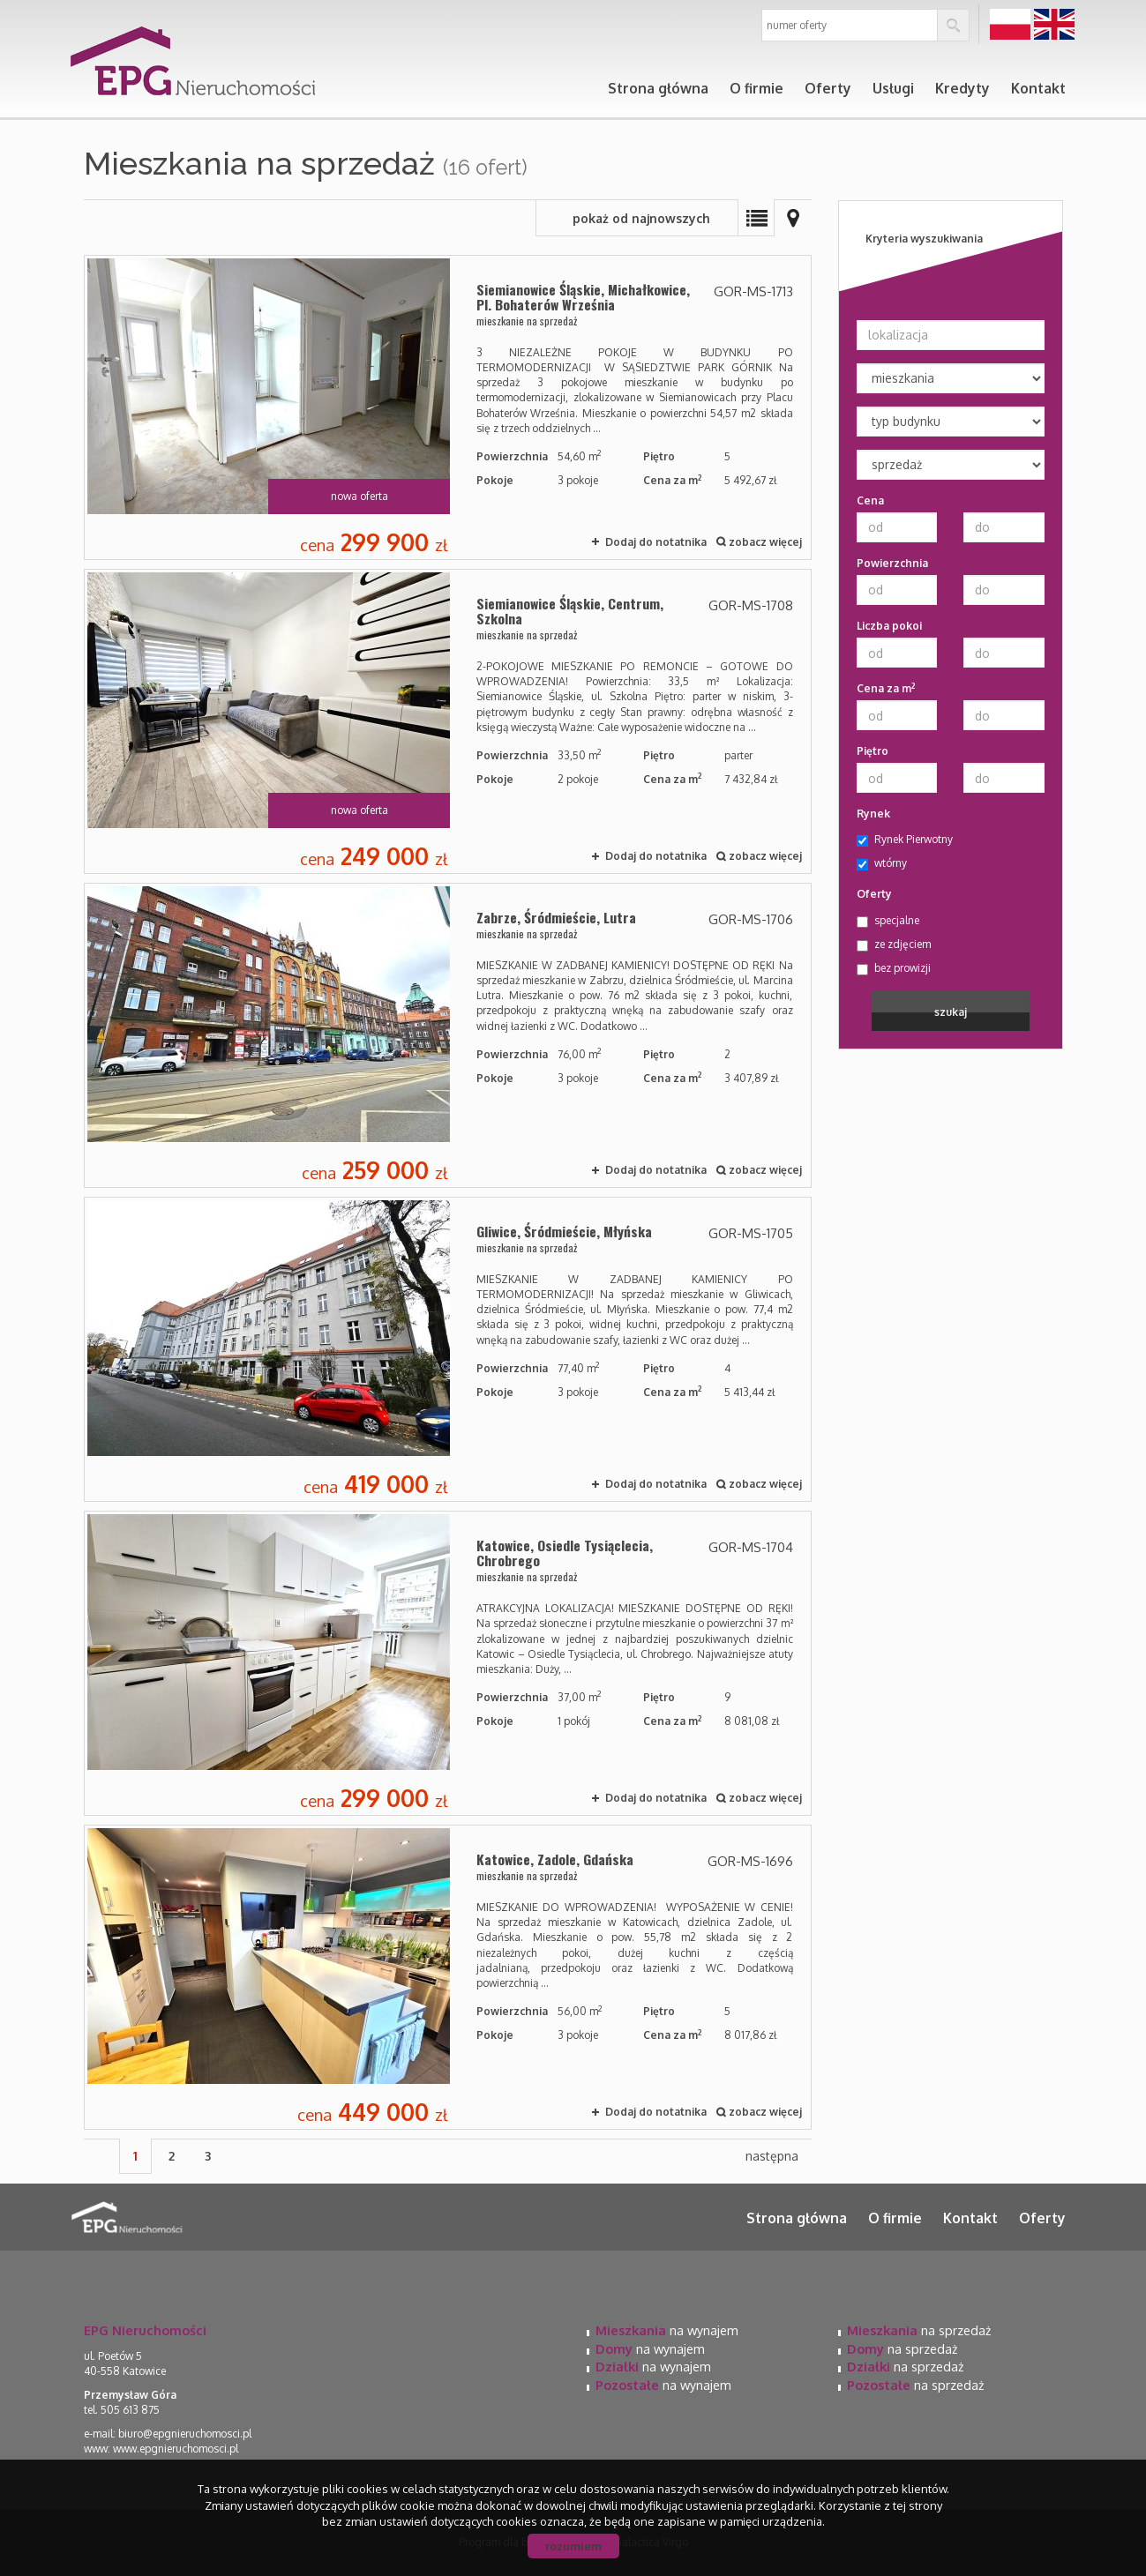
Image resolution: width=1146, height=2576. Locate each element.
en (1054, 25)
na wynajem (666, 2330)
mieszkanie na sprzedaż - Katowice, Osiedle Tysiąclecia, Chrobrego (448, 1663)
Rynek (873, 813)
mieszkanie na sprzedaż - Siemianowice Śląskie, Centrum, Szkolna (448, 721)
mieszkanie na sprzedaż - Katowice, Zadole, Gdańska (448, 1977)
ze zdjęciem (894, 944)
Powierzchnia (892, 563)
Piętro (872, 751)
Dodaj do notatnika (656, 542)
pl (1009, 25)
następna (771, 2155)
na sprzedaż (919, 2330)
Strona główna (658, 88)
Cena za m (886, 688)
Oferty (828, 88)
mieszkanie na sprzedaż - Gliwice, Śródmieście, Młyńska (448, 1349)
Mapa (793, 217)
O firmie (756, 88)
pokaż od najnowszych (641, 218)
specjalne (888, 921)
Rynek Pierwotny (905, 840)
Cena (870, 500)
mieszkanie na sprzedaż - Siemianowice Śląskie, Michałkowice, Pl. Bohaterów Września (448, 407)
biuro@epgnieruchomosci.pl (184, 2433)
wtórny (882, 863)
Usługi (893, 88)
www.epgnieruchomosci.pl (175, 2448)
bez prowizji (894, 968)
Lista (756, 217)
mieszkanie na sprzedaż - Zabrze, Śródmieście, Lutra (448, 1035)
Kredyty (962, 88)
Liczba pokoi (889, 625)
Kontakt (1038, 88)
